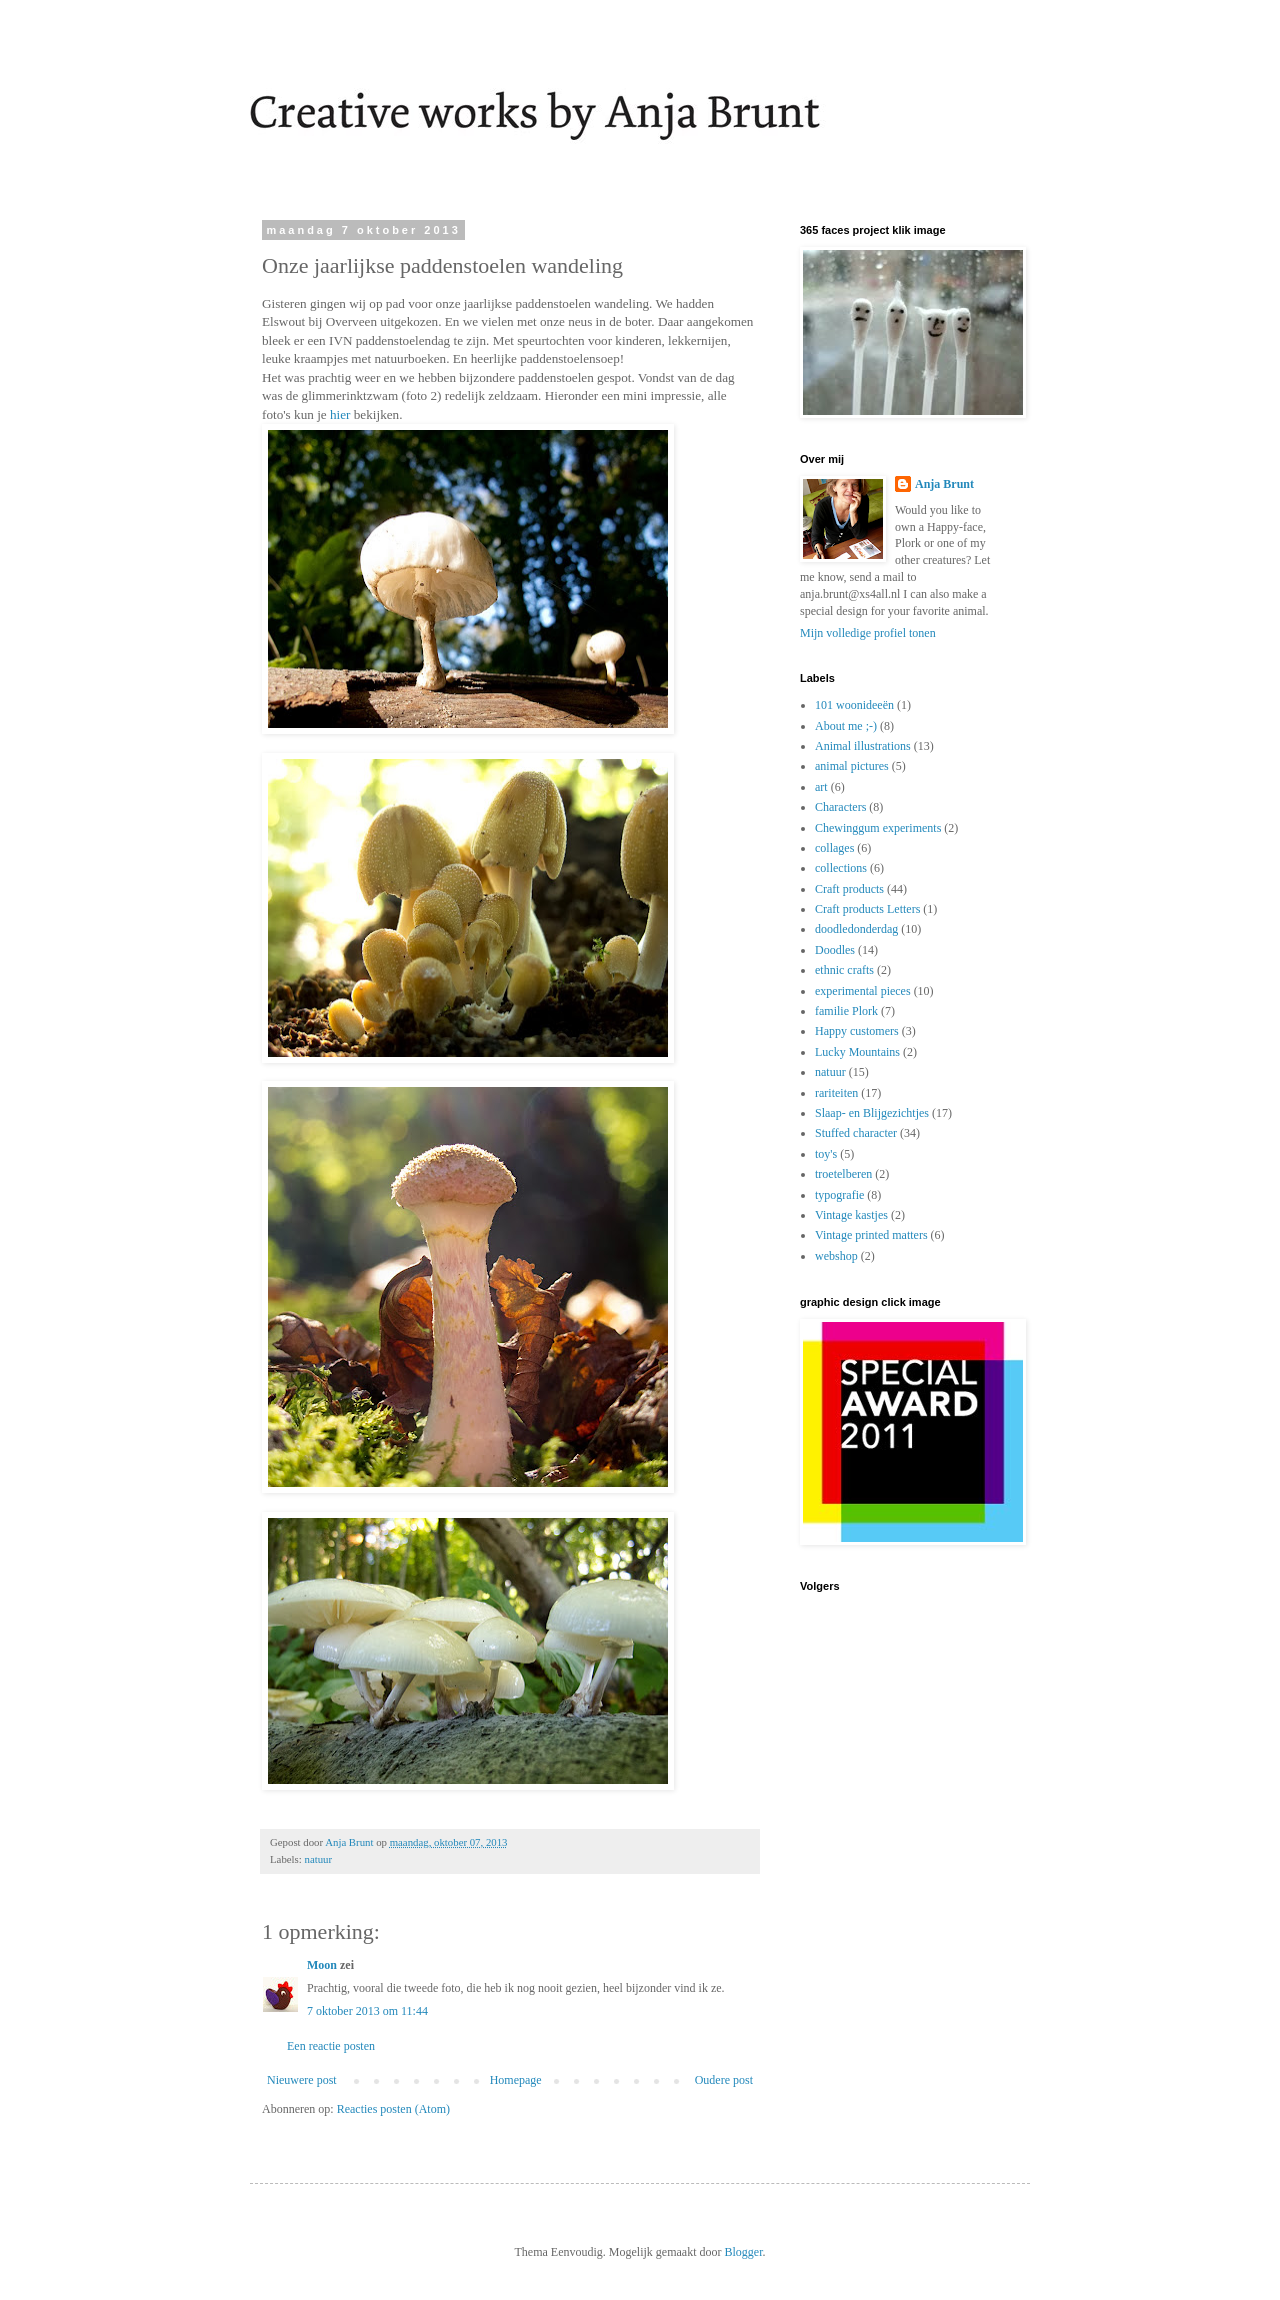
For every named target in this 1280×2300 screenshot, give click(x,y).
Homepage (516, 2080)
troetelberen (843, 1174)
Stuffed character (856, 1133)
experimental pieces (863, 991)
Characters (840, 807)
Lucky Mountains (857, 1052)
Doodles (835, 950)
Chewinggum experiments (878, 828)
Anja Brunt (944, 484)
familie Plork (846, 1011)
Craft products (849, 889)
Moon (322, 1965)
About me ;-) (846, 726)
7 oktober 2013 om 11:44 (367, 2011)
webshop (836, 1256)
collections (841, 868)
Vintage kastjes (851, 1215)
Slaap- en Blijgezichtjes (872, 1113)
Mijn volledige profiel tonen (868, 633)
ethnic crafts (844, 970)
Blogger (743, 2252)
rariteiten (836, 1093)
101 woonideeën (854, 705)
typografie (839, 1195)
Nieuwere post (302, 2080)
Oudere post (724, 2080)
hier (340, 414)
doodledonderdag (856, 929)
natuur (318, 1859)
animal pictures (852, 766)
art (821, 787)
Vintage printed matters (871, 1235)
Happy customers (857, 1031)
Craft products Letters (867, 909)
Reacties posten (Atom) (393, 2109)
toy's (826, 1154)
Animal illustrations (863, 746)
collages (834, 848)
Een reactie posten (331, 2046)
